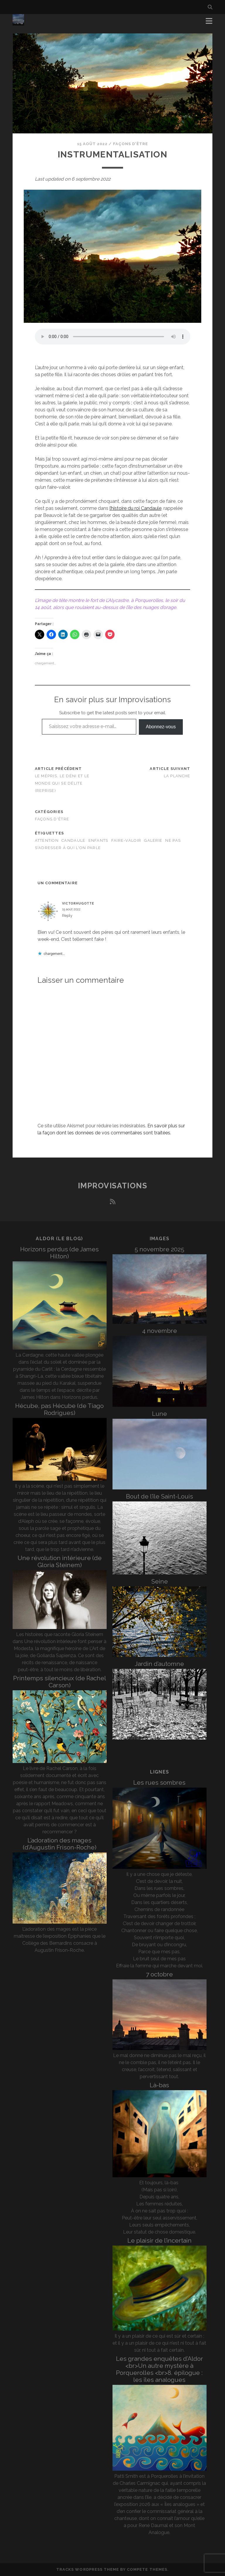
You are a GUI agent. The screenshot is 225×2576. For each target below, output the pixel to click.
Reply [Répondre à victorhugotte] (67, 915)
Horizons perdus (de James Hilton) (59, 1252)
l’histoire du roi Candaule (135, 508)
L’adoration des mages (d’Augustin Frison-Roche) (59, 1844)
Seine (159, 1581)
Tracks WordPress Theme (87, 2569)
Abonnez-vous (161, 726)
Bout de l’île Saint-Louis (159, 1496)
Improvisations (112, 1185)
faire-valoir (126, 840)
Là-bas (159, 2085)
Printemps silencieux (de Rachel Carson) (59, 1681)
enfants (98, 840)
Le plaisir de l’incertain (159, 2240)
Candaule (73, 840)
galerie (153, 840)
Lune (159, 1413)
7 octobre (159, 1974)
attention (47, 840)
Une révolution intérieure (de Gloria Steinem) (60, 1561)
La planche (177, 776)
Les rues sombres (159, 1782)
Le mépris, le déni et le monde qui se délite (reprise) (62, 783)
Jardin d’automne (159, 1663)
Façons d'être (130, 144)
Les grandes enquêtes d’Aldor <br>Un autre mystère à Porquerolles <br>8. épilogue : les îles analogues (159, 2369)
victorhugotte (78, 903)
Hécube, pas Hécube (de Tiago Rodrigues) (59, 1409)
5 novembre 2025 (159, 1249)
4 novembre (159, 1330)
